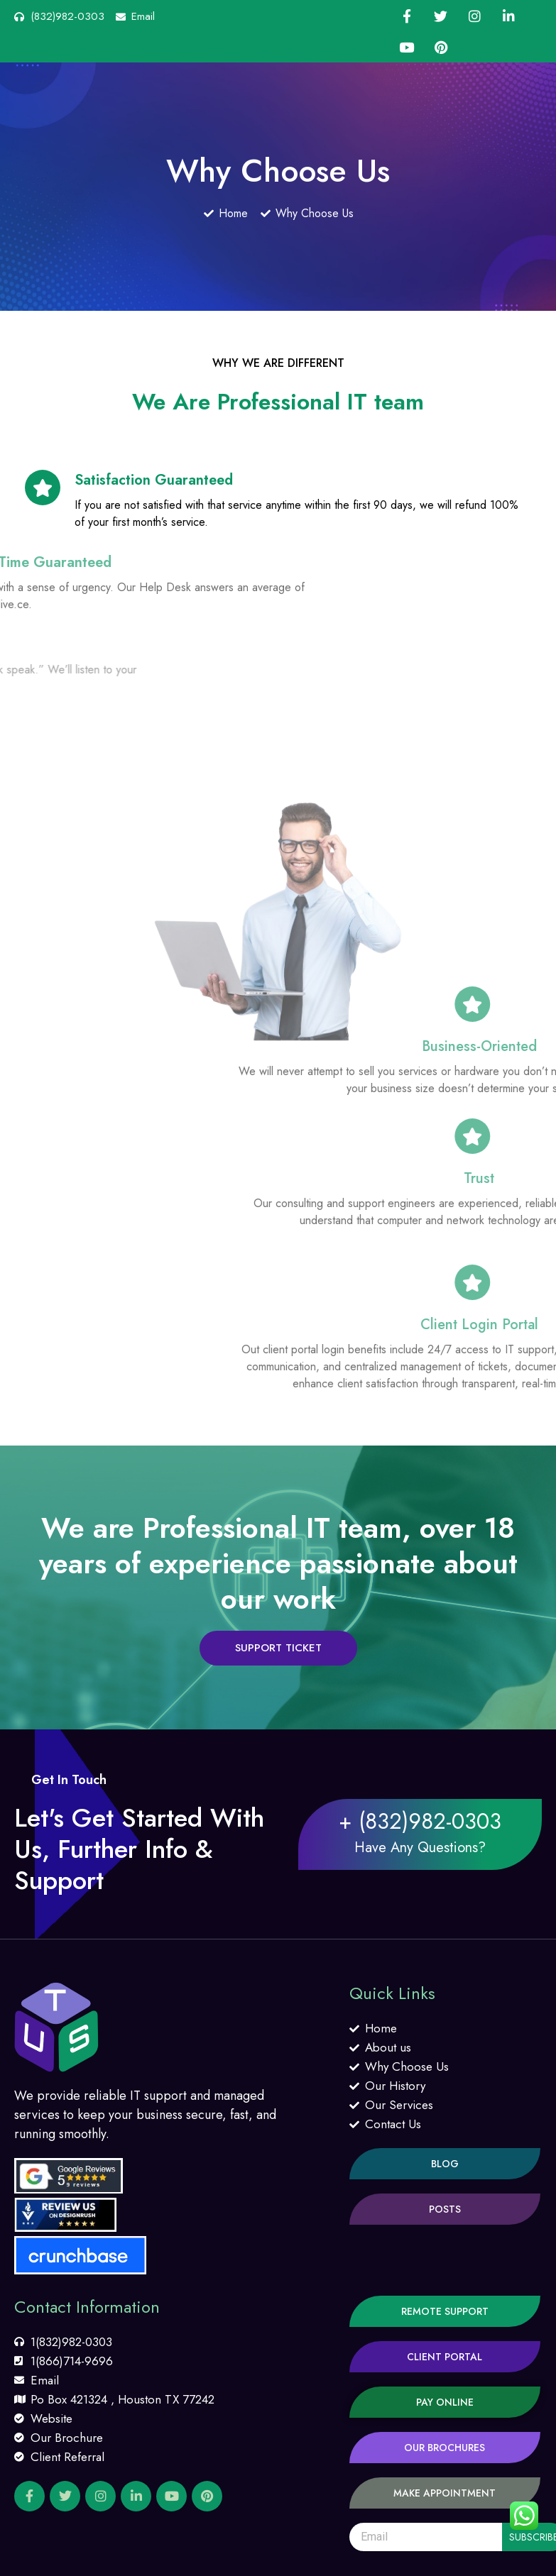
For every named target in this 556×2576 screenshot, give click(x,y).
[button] (278, 1648)
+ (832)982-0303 (420, 1821)
